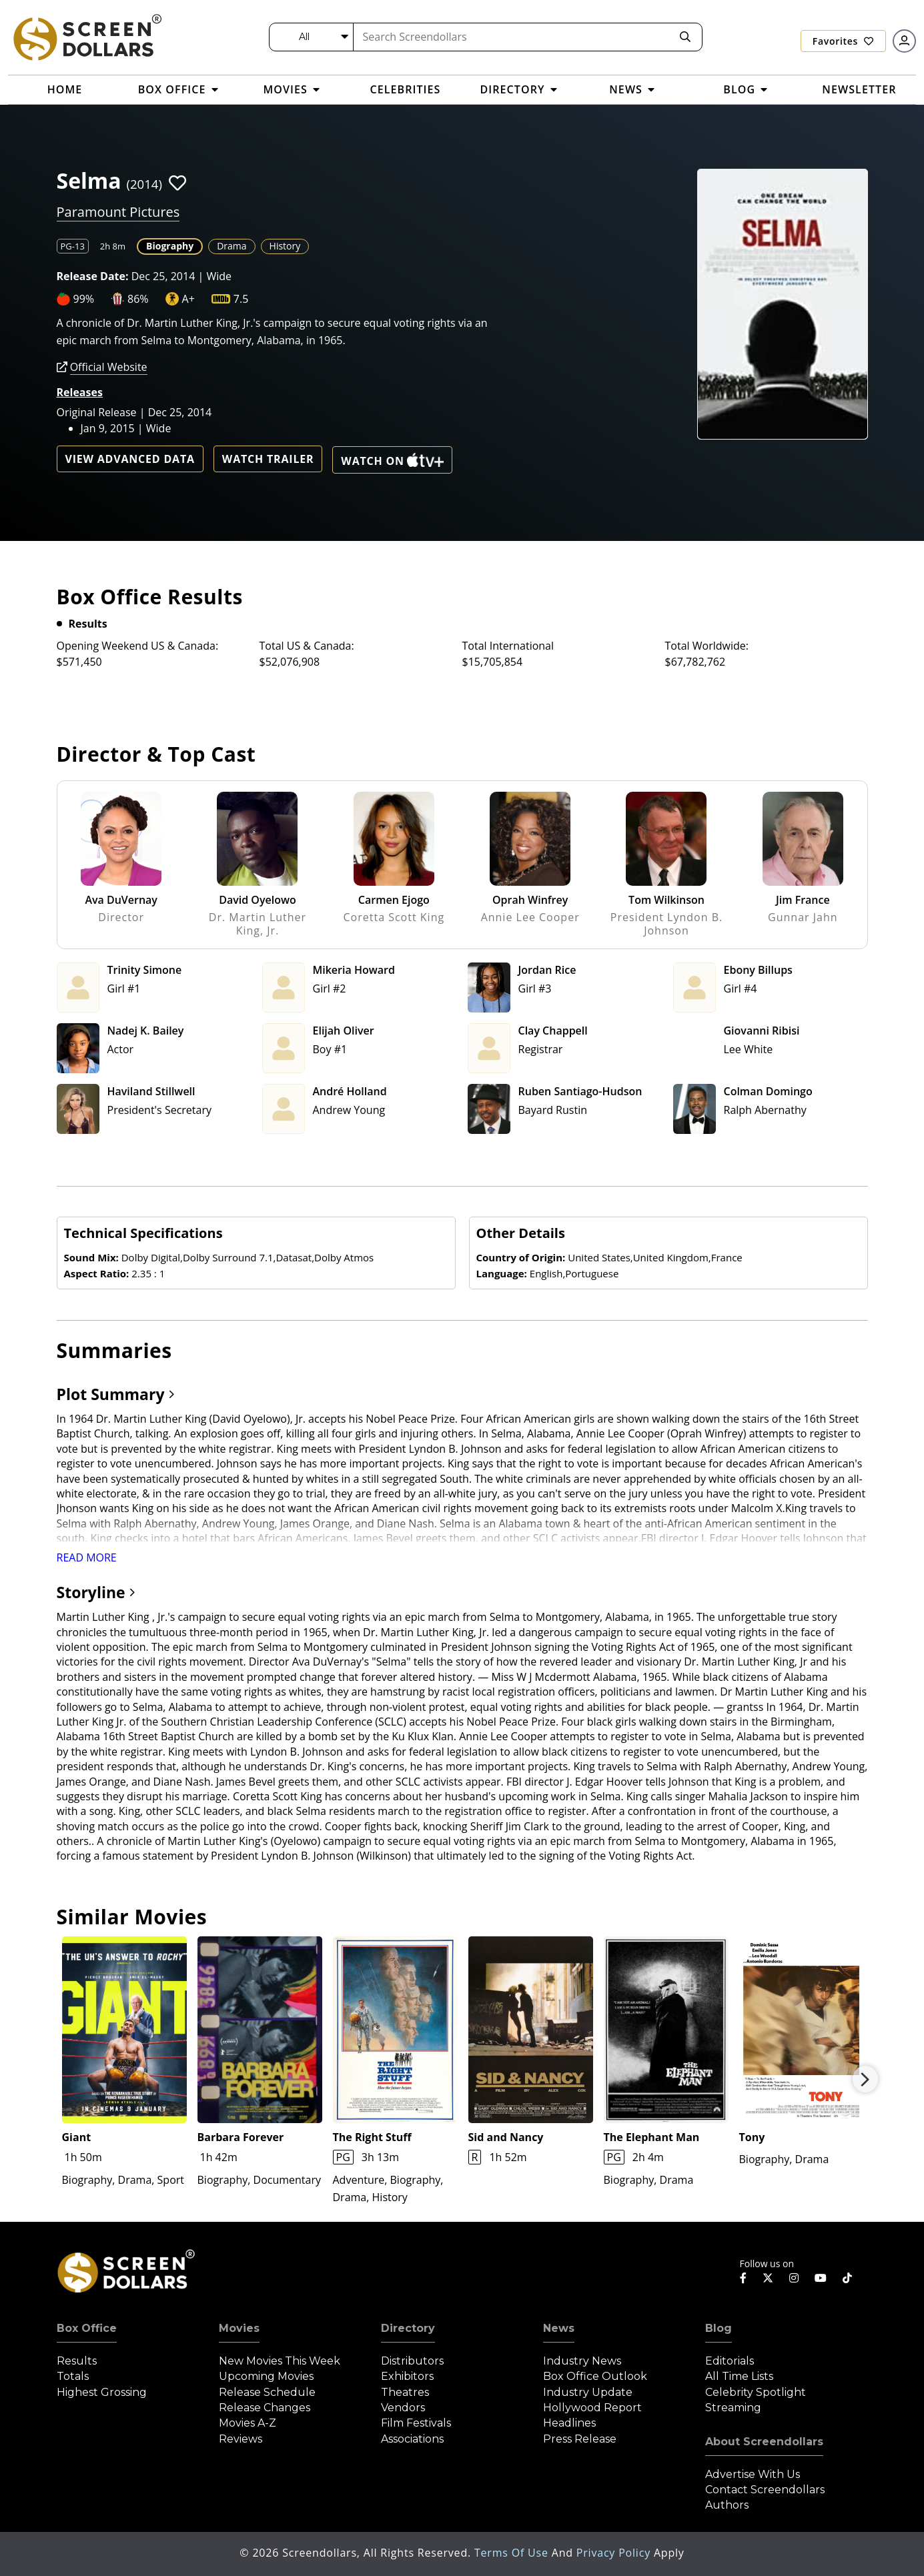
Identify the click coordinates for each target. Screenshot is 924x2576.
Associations (412, 2439)
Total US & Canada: (307, 645)
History (285, 245)
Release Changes (264, 2407)
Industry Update (587, 2392)
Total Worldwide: (707, 645)
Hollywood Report (592, 2407)
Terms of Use (513, 2552)
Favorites (843, 41)
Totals (73, 2376)
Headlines (569, 2423)
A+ (188, 298)
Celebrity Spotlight (755, 2392)
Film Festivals (416, 2423)
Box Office (87, 2328)
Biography (169, 245)
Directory (408, 2328)
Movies (239, 2328)
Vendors (403, 2407)
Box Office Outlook (595, 2376)
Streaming (733, 2407)
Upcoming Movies (266, 2376)
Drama (231, 245)
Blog (718, 2328)
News (558, 2328)
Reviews (240, 2439)
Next (865, 2079)
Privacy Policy (615, 2552)
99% (84, 298)
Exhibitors (407, 2376)
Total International (508, 645)
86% (138, 298)
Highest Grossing (102, 2392)
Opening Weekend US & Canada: (138, 645)
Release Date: (93, 276)
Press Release (579, 2439)
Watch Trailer (268, 459)
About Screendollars (764, 2441)
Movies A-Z (247, 2423)
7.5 (241, 298)
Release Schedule (267, 2392)
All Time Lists (739, 2376)
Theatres (405, 2392)
